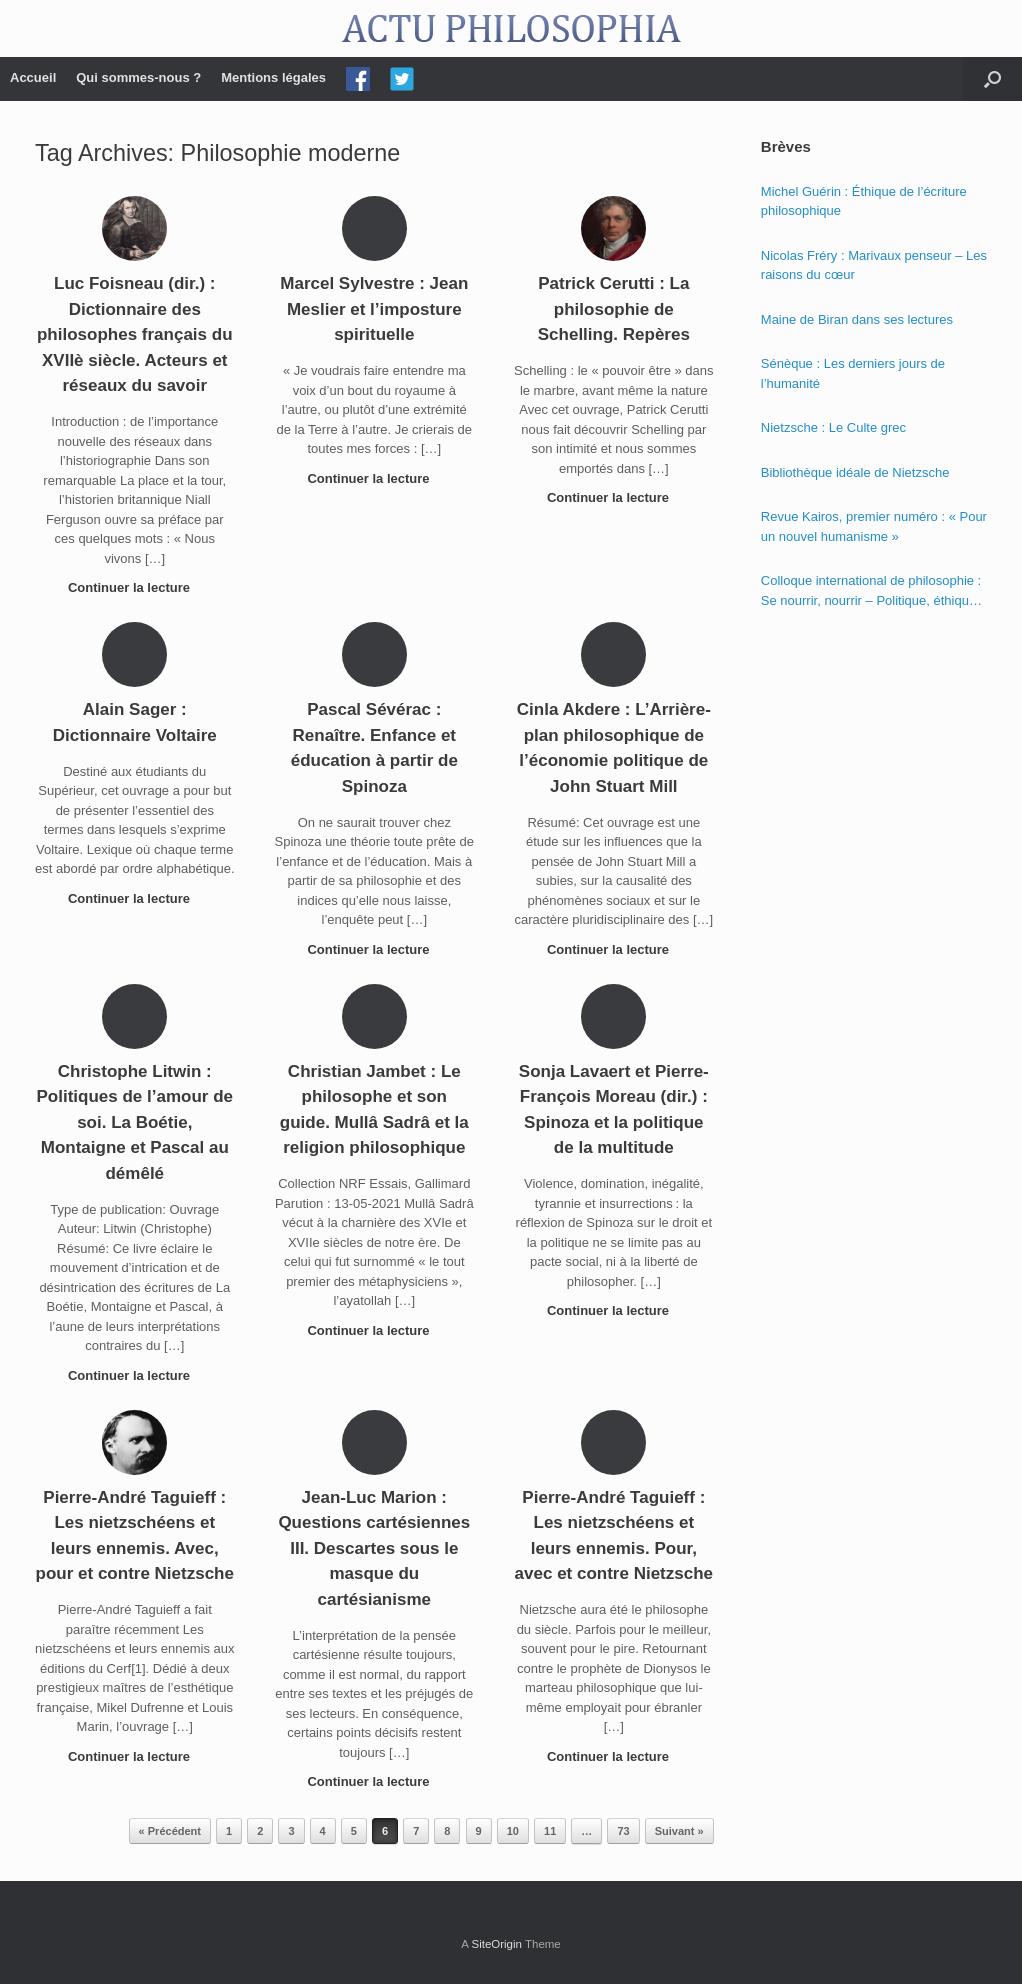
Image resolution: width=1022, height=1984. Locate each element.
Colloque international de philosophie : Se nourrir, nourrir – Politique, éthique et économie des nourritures (871, 591)
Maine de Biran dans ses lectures (857, 319)
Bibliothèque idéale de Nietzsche (855, 472)
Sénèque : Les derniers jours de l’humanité (853, 373)
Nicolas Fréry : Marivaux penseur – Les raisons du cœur (874, 265)
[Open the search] (992, 79)
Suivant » (679, 1831)
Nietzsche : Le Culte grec (833, 427)
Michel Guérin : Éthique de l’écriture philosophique (864, 201)
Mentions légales (273, 77)
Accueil (33, 77)
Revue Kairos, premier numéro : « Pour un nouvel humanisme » (874, 526)
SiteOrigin (496, 1944)
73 (623, 1831)
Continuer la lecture (135, 587)
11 (550, 1831)
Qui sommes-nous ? (138, 77)
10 (513, 1831)
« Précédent (170, 1831)
